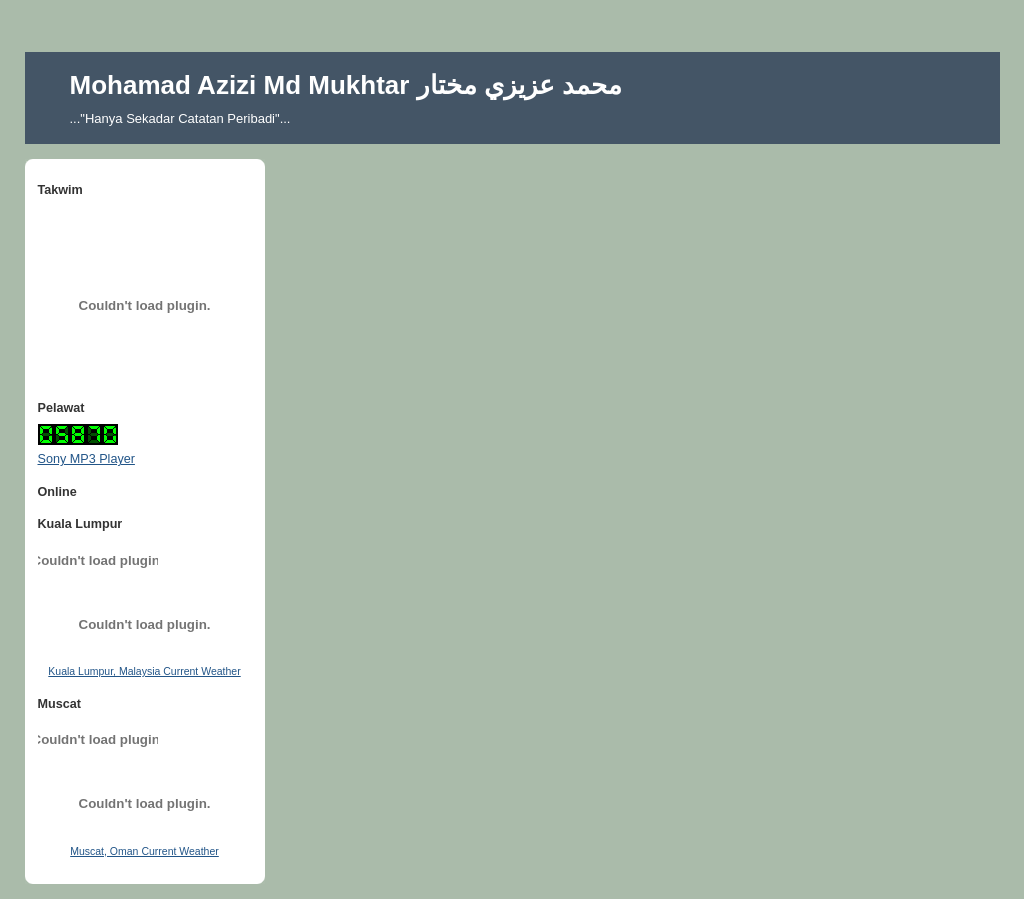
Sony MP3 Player (86, 459)
